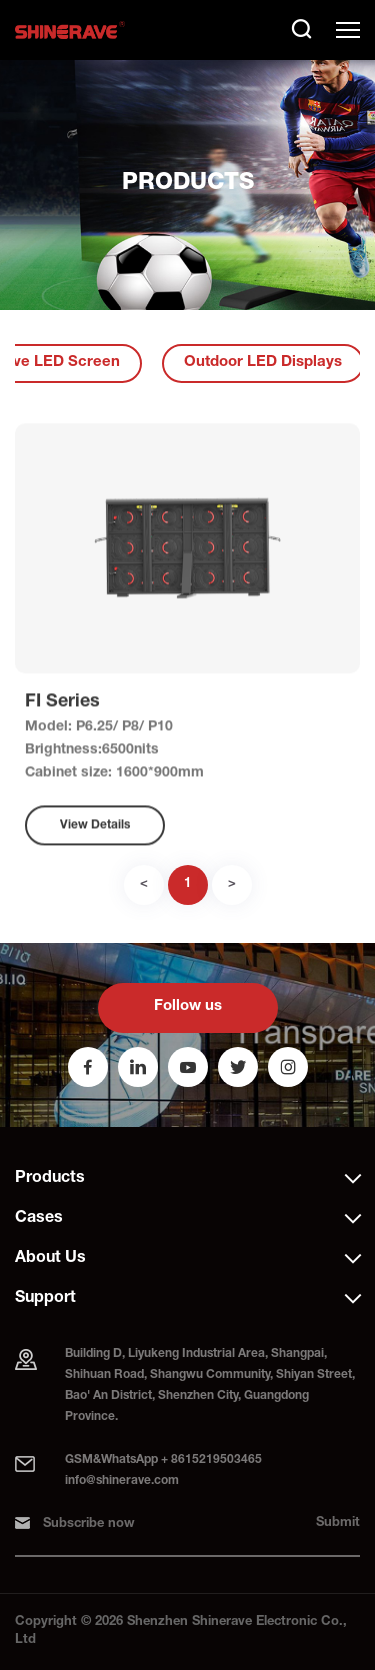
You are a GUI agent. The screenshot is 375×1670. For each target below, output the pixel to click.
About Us (50, 1259)
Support (45, 1299)
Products (50, 1179)
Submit (338, 1523)
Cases (39, 1219)
